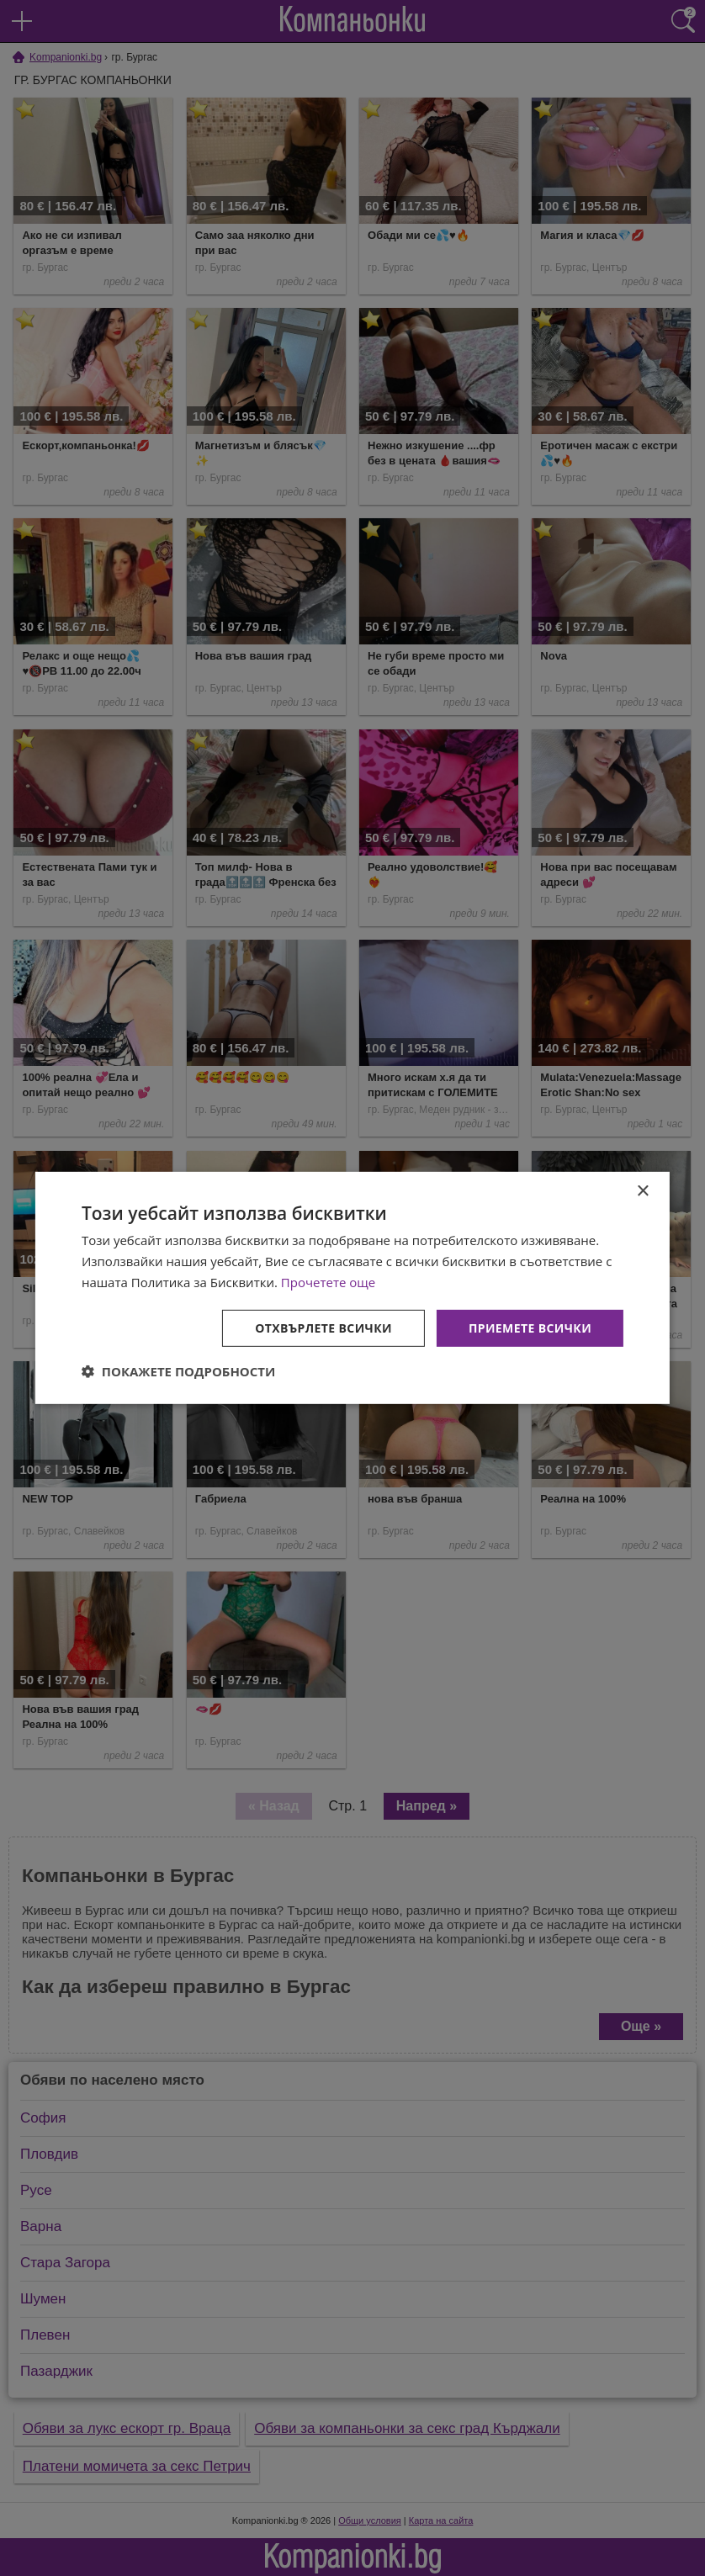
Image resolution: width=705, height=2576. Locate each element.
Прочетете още (328, 1282)
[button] (179, 1371)
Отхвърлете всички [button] (323, 1327)
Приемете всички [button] (530, 1327)
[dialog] (352, 1288)
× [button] (642, 1191)
